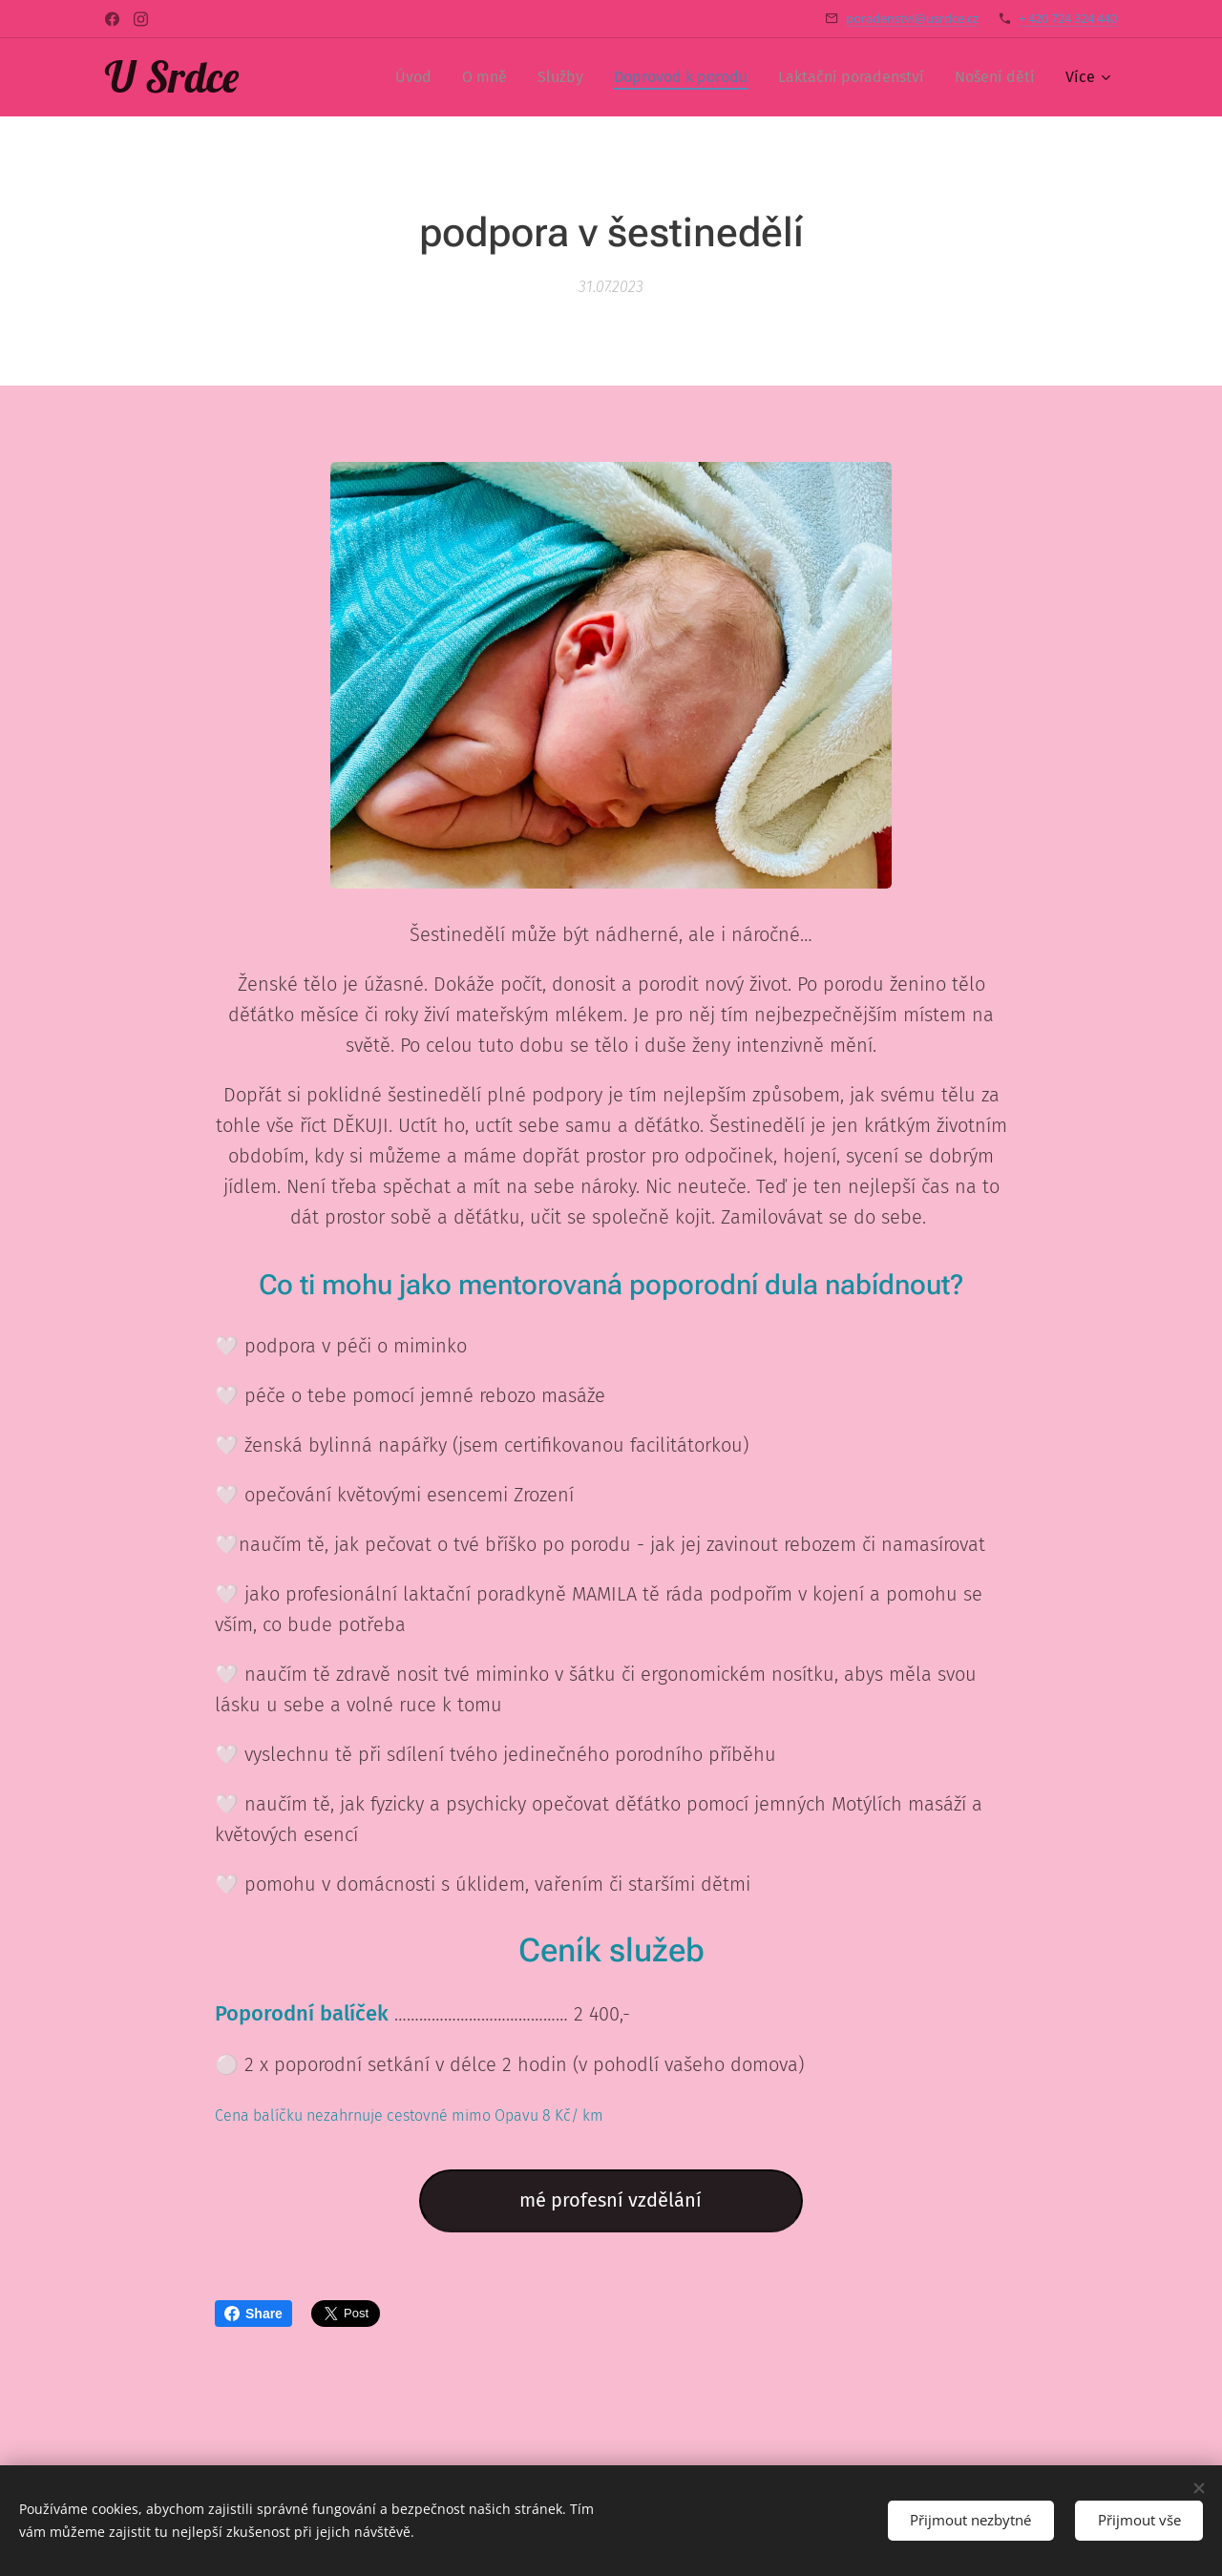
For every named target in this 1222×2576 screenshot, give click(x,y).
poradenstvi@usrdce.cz (912, 18)
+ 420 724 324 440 (1068, 18)
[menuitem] (418, 77)
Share (253, 2313)
